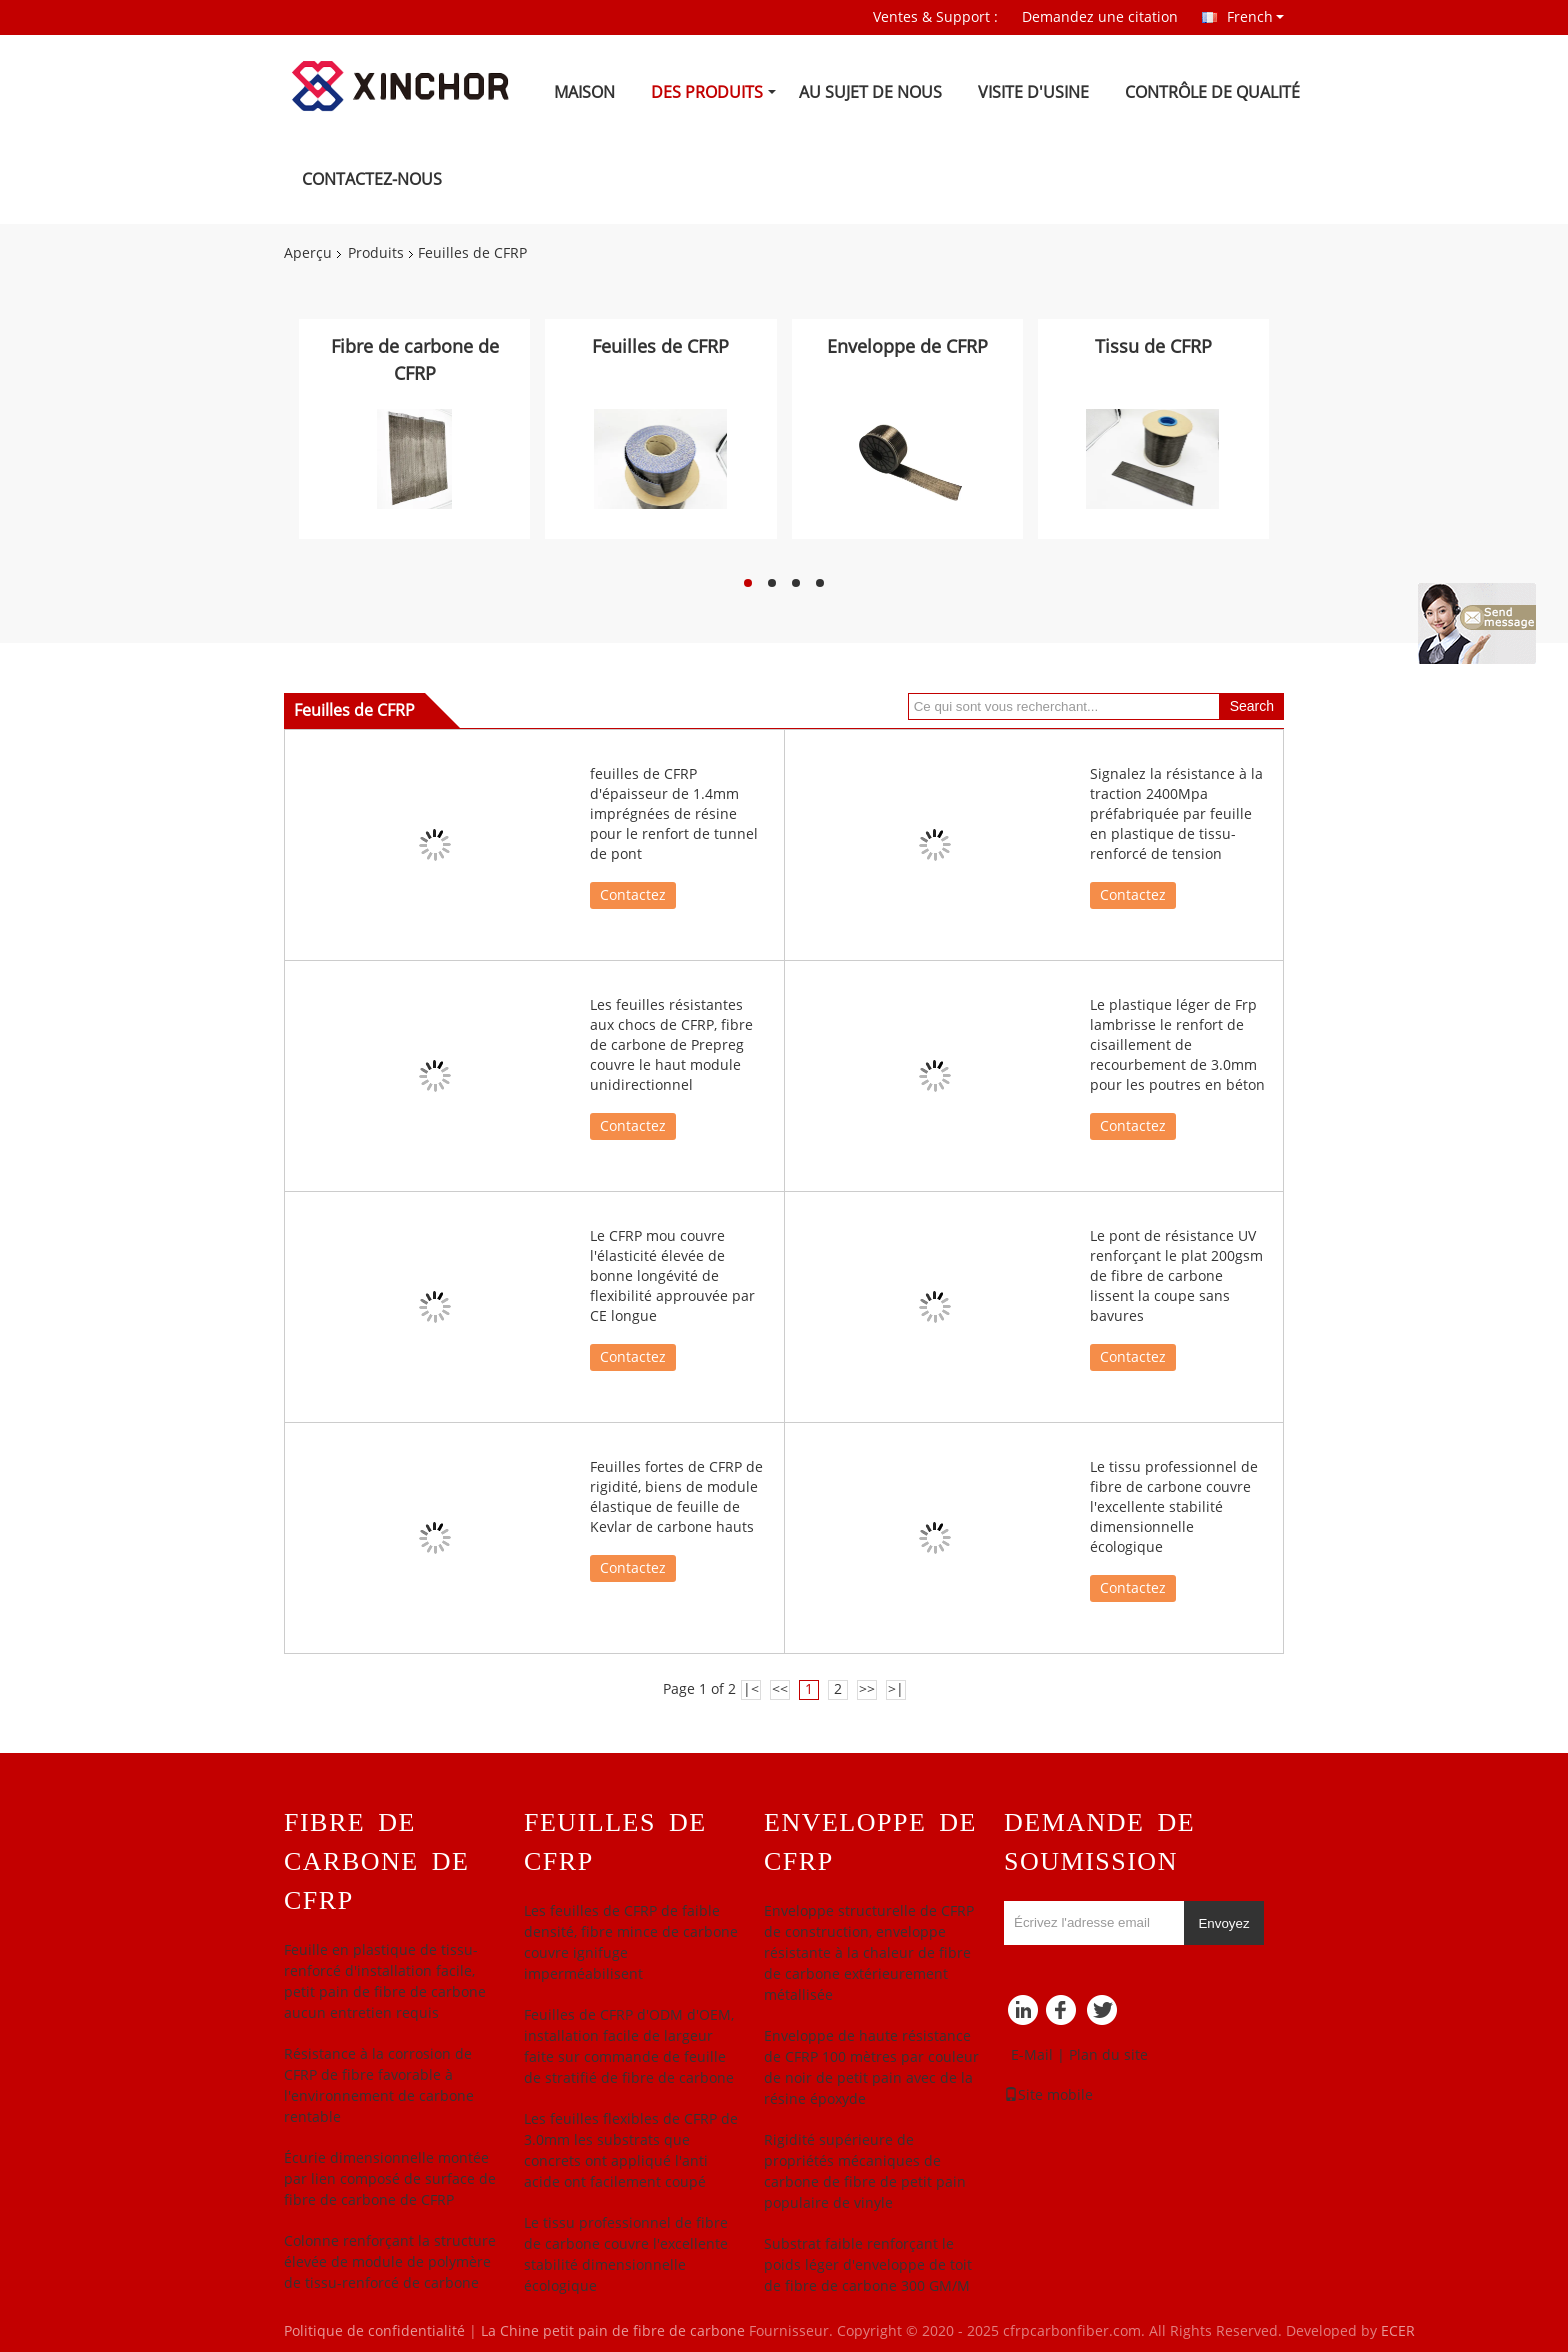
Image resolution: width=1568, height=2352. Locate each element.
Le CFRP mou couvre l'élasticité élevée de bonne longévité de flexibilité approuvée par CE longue (672, 1276)
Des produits (707, 92)
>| (896, 1689)
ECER (1398, 2331)
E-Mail (1032, 2055)
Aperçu (308, 253)
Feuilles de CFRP (660, 347)
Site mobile (1048, 2095)
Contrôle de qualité (1212, 92)
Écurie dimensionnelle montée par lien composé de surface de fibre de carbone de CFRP (390, 2179)
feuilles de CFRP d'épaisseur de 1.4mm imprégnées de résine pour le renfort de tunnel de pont (674, 814)
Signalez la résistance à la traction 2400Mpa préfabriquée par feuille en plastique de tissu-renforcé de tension (1176, 814)
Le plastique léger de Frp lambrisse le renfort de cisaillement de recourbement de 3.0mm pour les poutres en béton (1177, 1045)
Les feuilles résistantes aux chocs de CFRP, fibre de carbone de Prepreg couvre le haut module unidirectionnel (671, 1045)
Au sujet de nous (870, 92)
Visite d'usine (1033, 92)
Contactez (633, 895)
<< (780, 1689)
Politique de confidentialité (374, 2331)
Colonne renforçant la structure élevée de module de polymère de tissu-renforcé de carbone (390, 2262)
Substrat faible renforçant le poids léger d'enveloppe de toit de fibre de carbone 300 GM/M (868, 2265)
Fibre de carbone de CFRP (415, 360)
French (1255, 17)
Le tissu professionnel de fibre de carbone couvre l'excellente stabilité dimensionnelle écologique (1174, 1507)
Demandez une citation (1100, 17)
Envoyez (1223, 1923)
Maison (584, 92)
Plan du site (1108, 2055)
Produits (376, 253)
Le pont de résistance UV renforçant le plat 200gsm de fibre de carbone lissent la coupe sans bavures (1176, 1276)
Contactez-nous (372, 179)
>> (867, 1689)
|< (751, 1689)
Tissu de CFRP (1153, 347)
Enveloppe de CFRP (907, 347)
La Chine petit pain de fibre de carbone (613, 2331)
